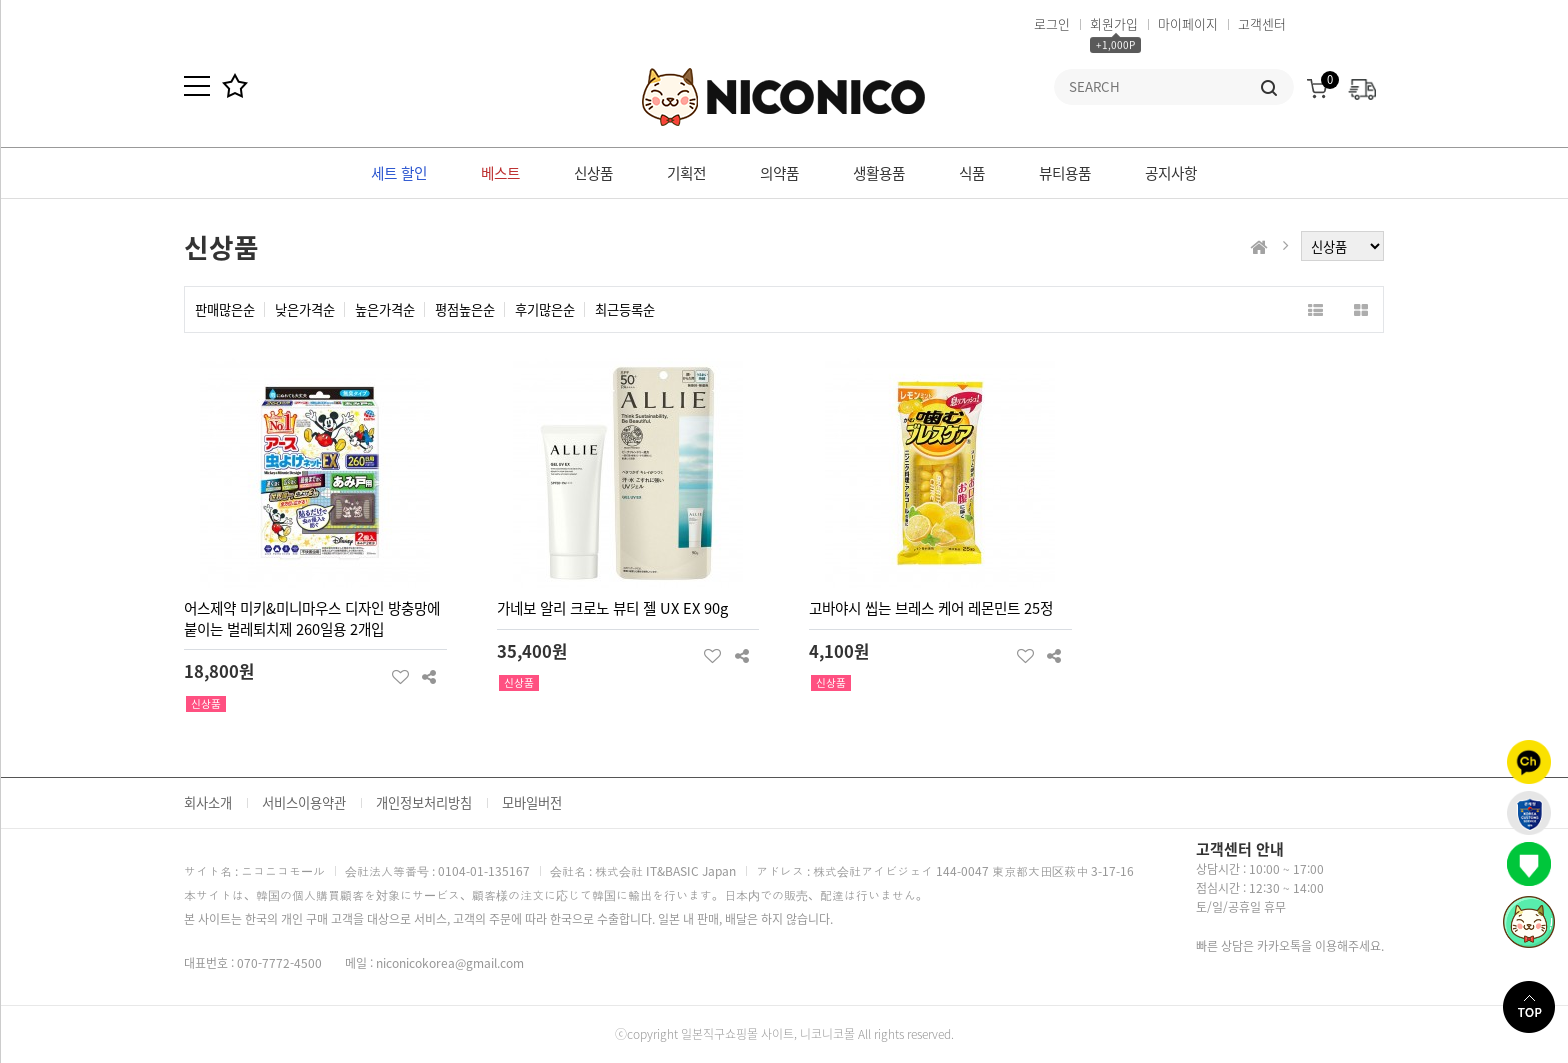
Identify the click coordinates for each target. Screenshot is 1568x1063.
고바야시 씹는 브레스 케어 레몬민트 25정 (931, 608)
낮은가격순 (305, 309)
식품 (972, 173)
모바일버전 (532, 802)
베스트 (500, 173)
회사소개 (208, 802)
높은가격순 (385, 309)
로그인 (1052, 23)
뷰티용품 (1065, 173)
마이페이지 (1188, 23)
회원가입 (1114, 23)
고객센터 (1262, 23)
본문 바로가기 (0, 0)
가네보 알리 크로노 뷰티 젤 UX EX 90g (612, 608)
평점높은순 (465, 309)
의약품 (779, 173)
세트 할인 (399, 173)
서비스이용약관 (304, 802)
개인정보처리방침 (424, 802)
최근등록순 (625, 309)
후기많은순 (545, 309)
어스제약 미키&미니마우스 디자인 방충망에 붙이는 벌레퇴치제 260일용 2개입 (312, 618)
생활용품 (879, 173)
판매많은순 (225, 309)
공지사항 (1171, 173)
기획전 (686, 173)
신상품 (593, 173)
